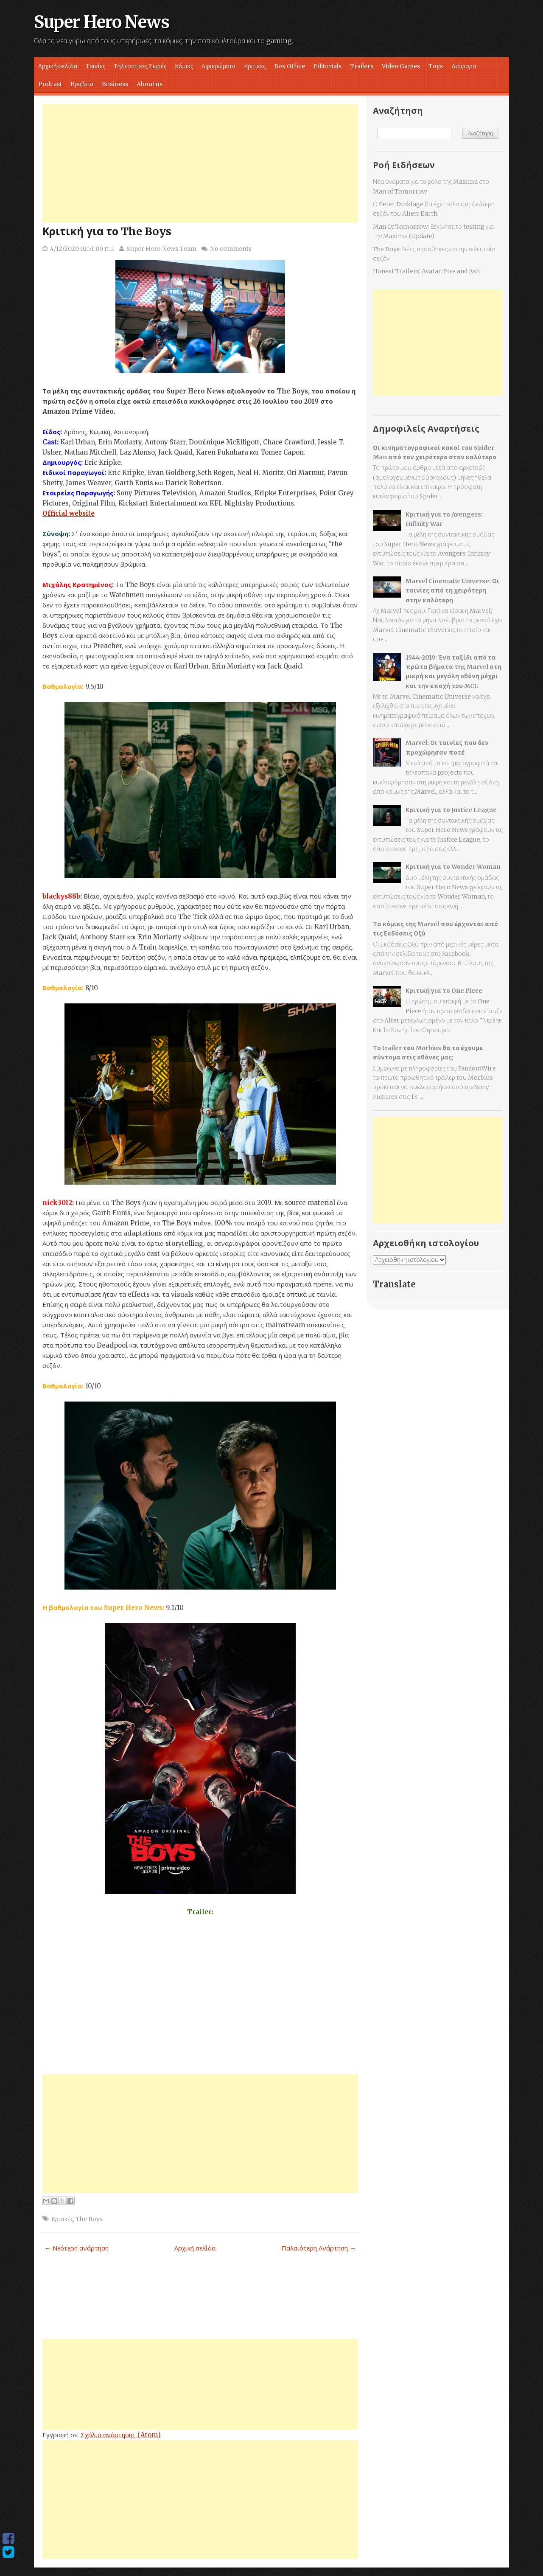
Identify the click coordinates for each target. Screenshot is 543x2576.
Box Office (289, 66)
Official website (68, 513)
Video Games (401, 66)
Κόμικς (184, 66)
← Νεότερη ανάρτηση (77, 2248)
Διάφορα (463, 66)
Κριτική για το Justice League (451, 810)
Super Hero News (102, 22)
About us (149, 84)
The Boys (89, 2219)
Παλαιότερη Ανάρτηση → (318, 2248)
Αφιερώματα (218, 66)
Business (115, 84)
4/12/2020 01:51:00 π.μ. (82, 249)
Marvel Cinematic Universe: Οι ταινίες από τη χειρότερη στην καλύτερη (452, 590)
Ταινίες (95, 66)
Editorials (327, 66)
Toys (435, 66)
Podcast (50, 84)
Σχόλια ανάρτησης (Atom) (121, 2435)
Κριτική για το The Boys (106, 231)
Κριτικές (255, 66)
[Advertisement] (200, 163)
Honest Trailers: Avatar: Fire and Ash (426, 271)
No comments (231, 249)
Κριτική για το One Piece (444, 990)
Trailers (361, 66)
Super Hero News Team (161, 249)
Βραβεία (81, 84)
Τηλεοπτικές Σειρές (140, 66)
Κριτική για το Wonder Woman (453, 867)
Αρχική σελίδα (57, 66)
